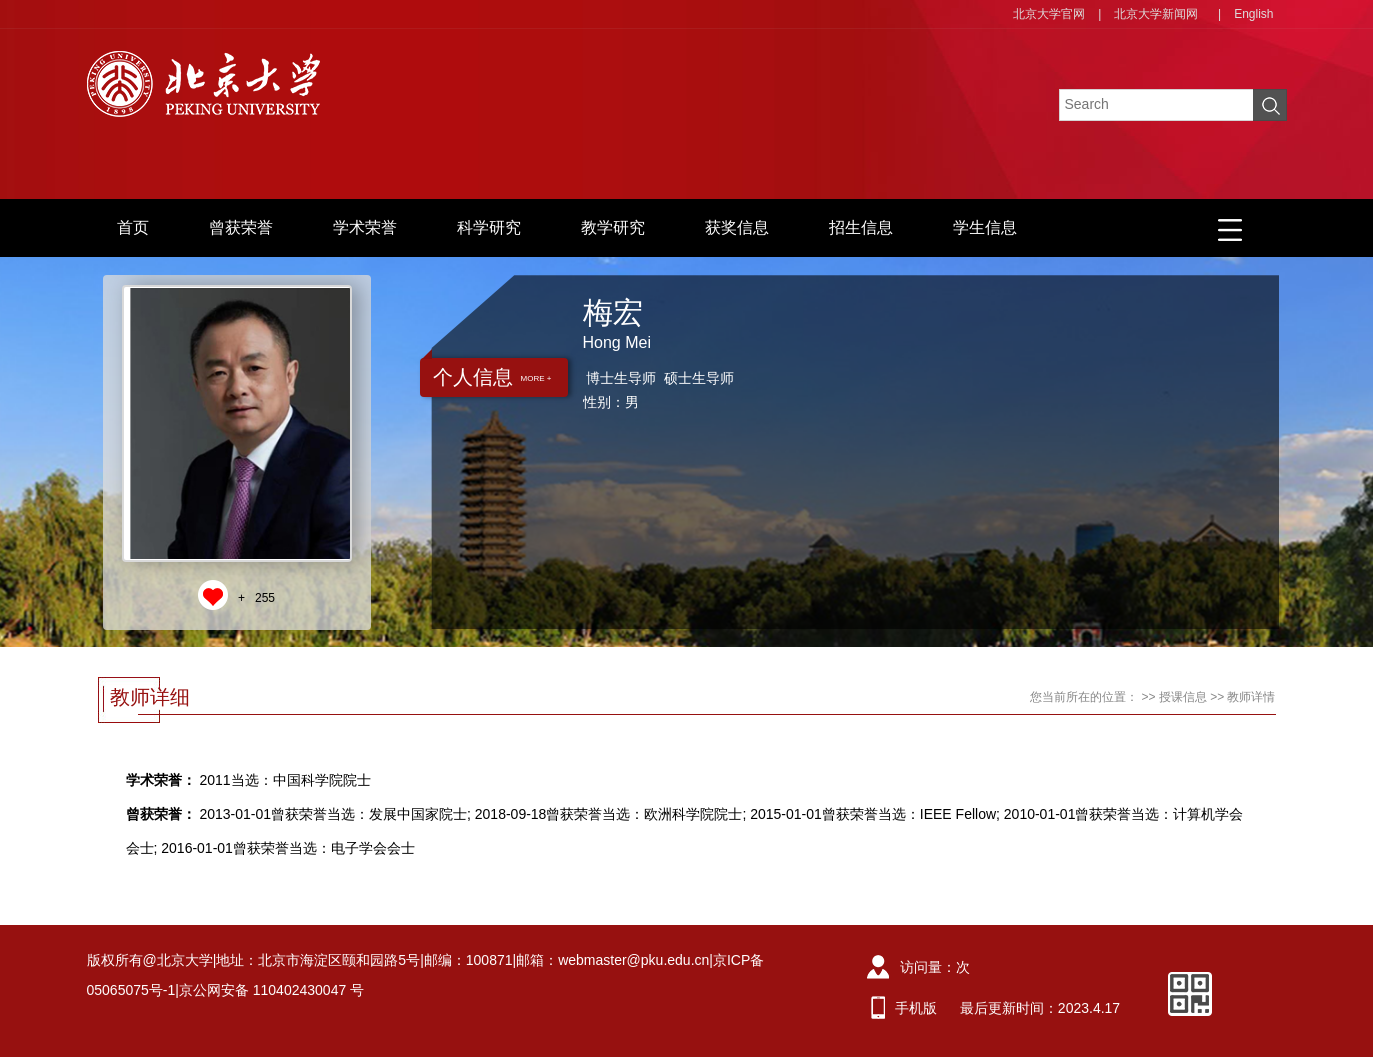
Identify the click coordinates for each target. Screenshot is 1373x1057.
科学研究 (489, 227)
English (1253, 14)
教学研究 (613, 227)
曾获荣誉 (241, 227)
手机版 (916, 1008)
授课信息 (1183, 697)
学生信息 (985, 227)
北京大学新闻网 (1156, 14)
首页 (133, 227)
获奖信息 (737, 227)
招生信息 (861, 227)
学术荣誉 (365, 227)
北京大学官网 (1049, 14)
